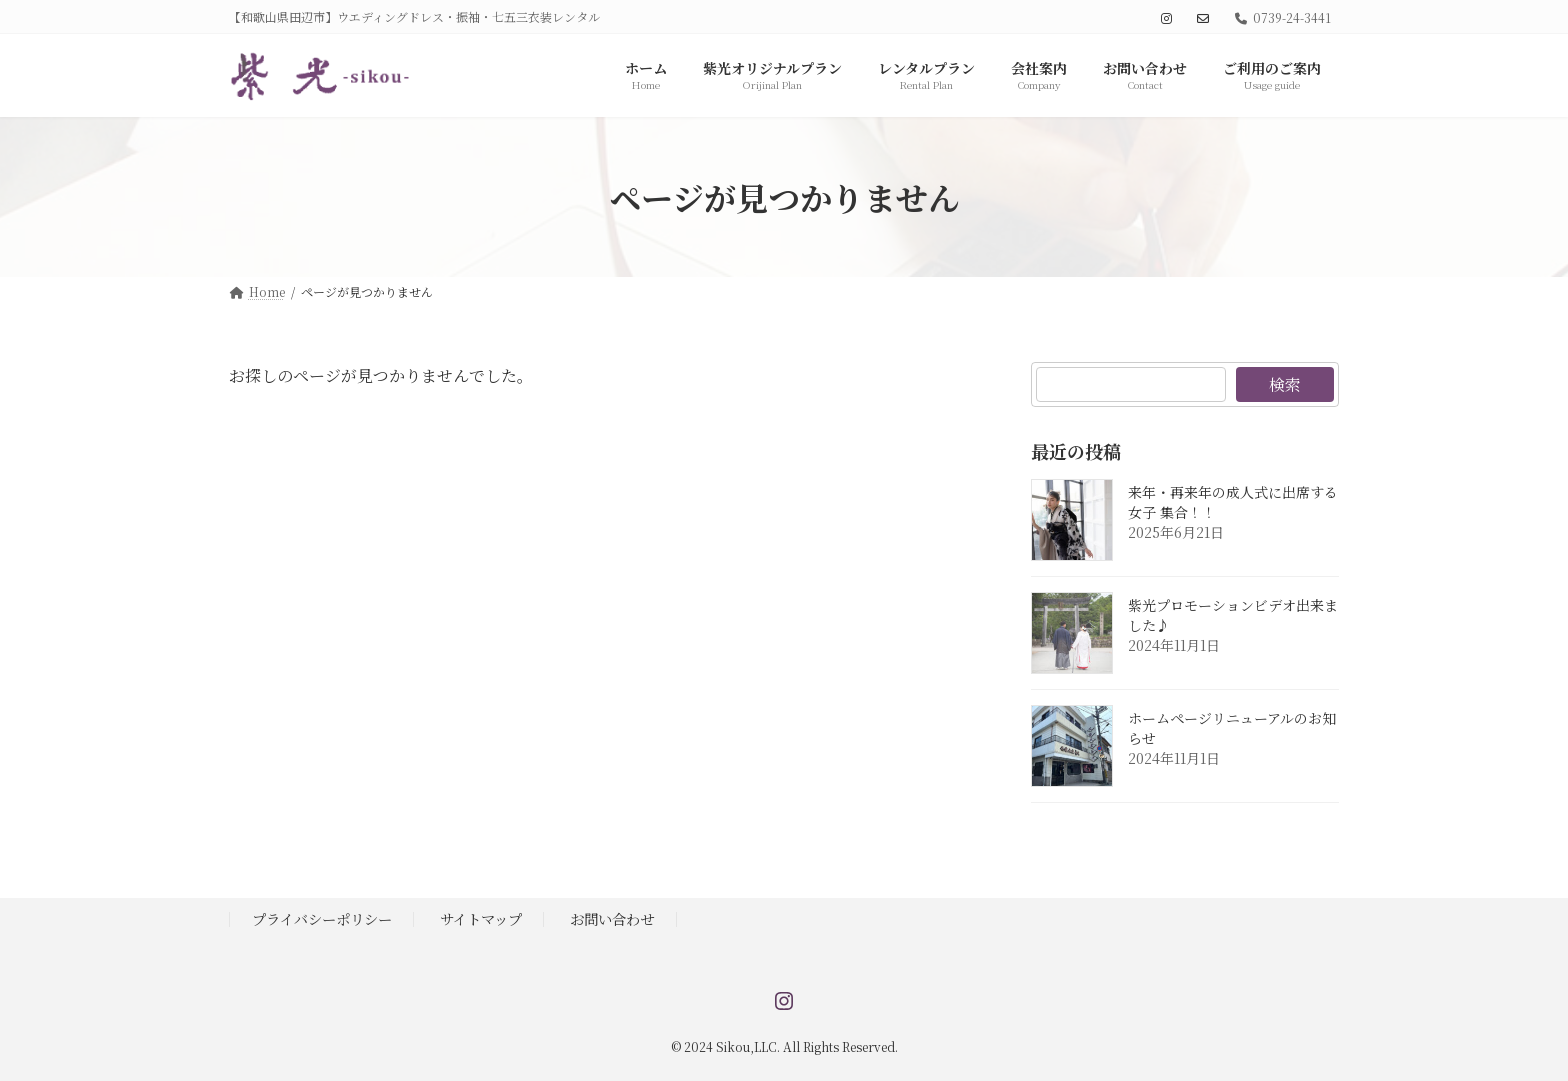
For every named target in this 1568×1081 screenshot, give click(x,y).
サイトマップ (481, 918)
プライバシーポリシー (322, 918)
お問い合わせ (612, 918)
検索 (1285, 384)
